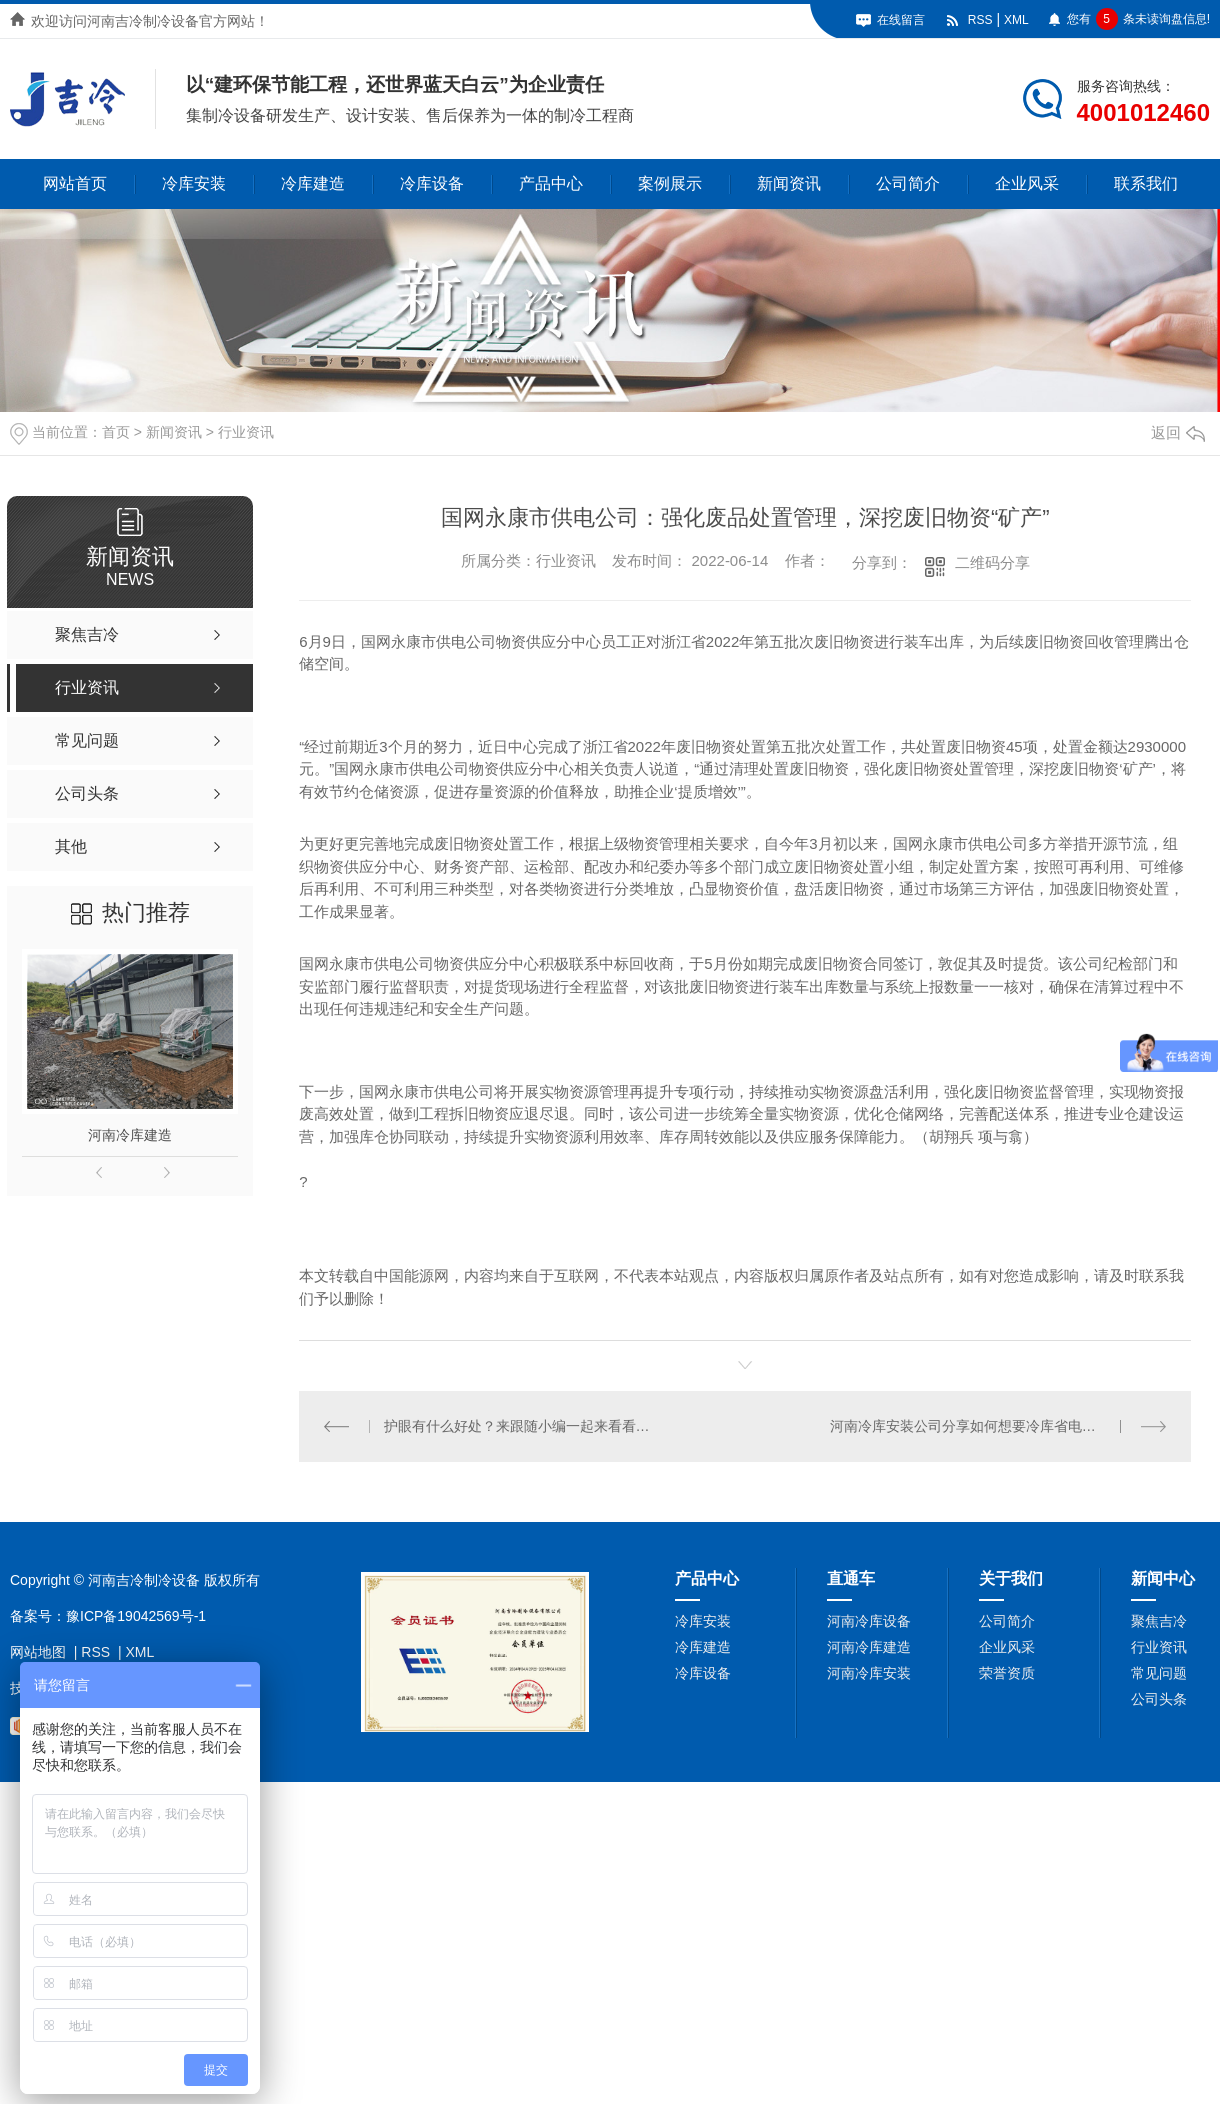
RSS (980, 20)
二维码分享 (992, 562)
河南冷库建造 (130, 1135)
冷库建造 (313, 183)
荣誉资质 (1007, 1673)
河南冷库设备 (869, 1621)
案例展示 (670, 183)
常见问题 (1159, 1673)
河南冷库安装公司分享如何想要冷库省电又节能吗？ (991, 1426)
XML (1016, 20)
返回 (1178, 432)
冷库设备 (432, 183)
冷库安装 (194, 183)
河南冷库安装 (869, 1673)
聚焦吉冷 (1159, 1621)
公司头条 (1159, 1699)
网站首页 (75, 183)
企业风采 (1027, 183)
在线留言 (901, 20)
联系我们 (1146, 183)
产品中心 (551, 183)
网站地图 (38, 1652)
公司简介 (908, 183)
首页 (116, 432)
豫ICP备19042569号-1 (136, 1616)
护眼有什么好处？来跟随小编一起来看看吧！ (522, 1426)
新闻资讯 (789, 183)
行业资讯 (246, 432)
